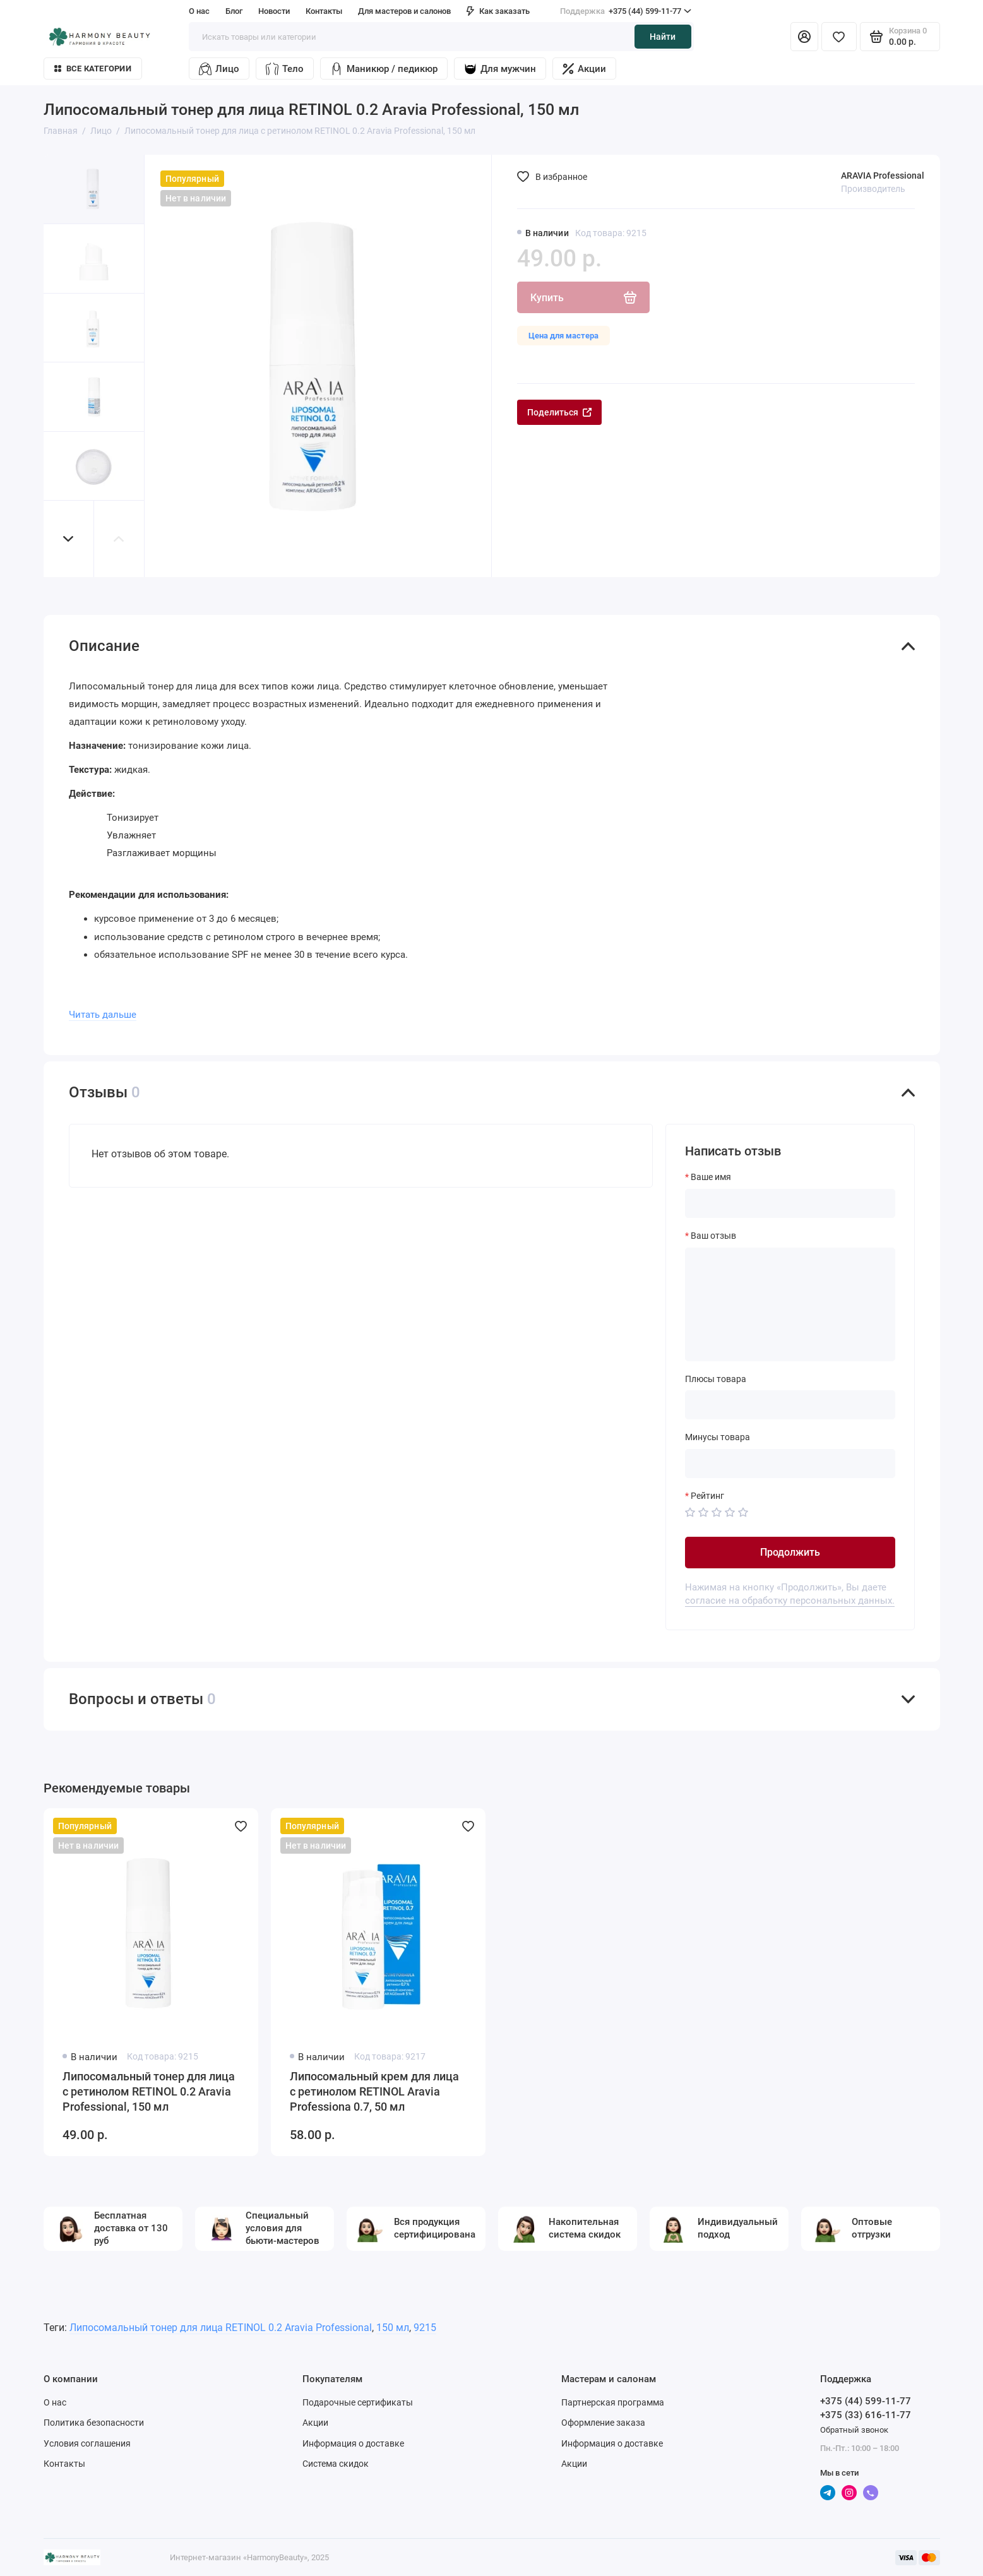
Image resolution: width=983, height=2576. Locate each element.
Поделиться (559, 412)
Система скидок (335, 2464)
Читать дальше (102, 1014)
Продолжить (790, 1552)
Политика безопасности (94, 2423)
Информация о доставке (353, 2443)
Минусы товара (717, 1437)
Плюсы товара (715, 1379)
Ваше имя (711, 1177)
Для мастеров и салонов (404, 11)
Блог (233, 11)
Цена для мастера (563, 335)
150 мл (392, 2328)
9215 (425, 2328)
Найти (663, 37)
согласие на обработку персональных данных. (790, 1600)
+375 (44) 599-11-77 (625, 11)
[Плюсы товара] (790, 1404)
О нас (199, 11)
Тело (285, 69)
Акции (584, 69)
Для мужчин (500, 69)
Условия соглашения (87, 2443)
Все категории (92, 68)
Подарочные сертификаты (357, 2402)
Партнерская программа (612, 2402)
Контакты (324, 11)
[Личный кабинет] (804, 36)
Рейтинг (707, 1496)
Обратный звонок (854, 2430)
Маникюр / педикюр (384, 69)
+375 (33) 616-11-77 (865, 2415)
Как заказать (498, 11)
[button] (69, 539)
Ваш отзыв (713, 1236)
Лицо (219, 69)
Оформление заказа (603, 2423)
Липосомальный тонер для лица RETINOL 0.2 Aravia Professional (220, 2328)
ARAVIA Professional (882, 175)
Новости (274, 11)
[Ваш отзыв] (790, 1304)
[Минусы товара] (790, 1463)
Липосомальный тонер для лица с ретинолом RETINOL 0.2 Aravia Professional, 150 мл (149, 2091)
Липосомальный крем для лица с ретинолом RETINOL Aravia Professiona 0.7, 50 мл (374, 2091)
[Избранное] (839, 36)
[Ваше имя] (790, 1203)
